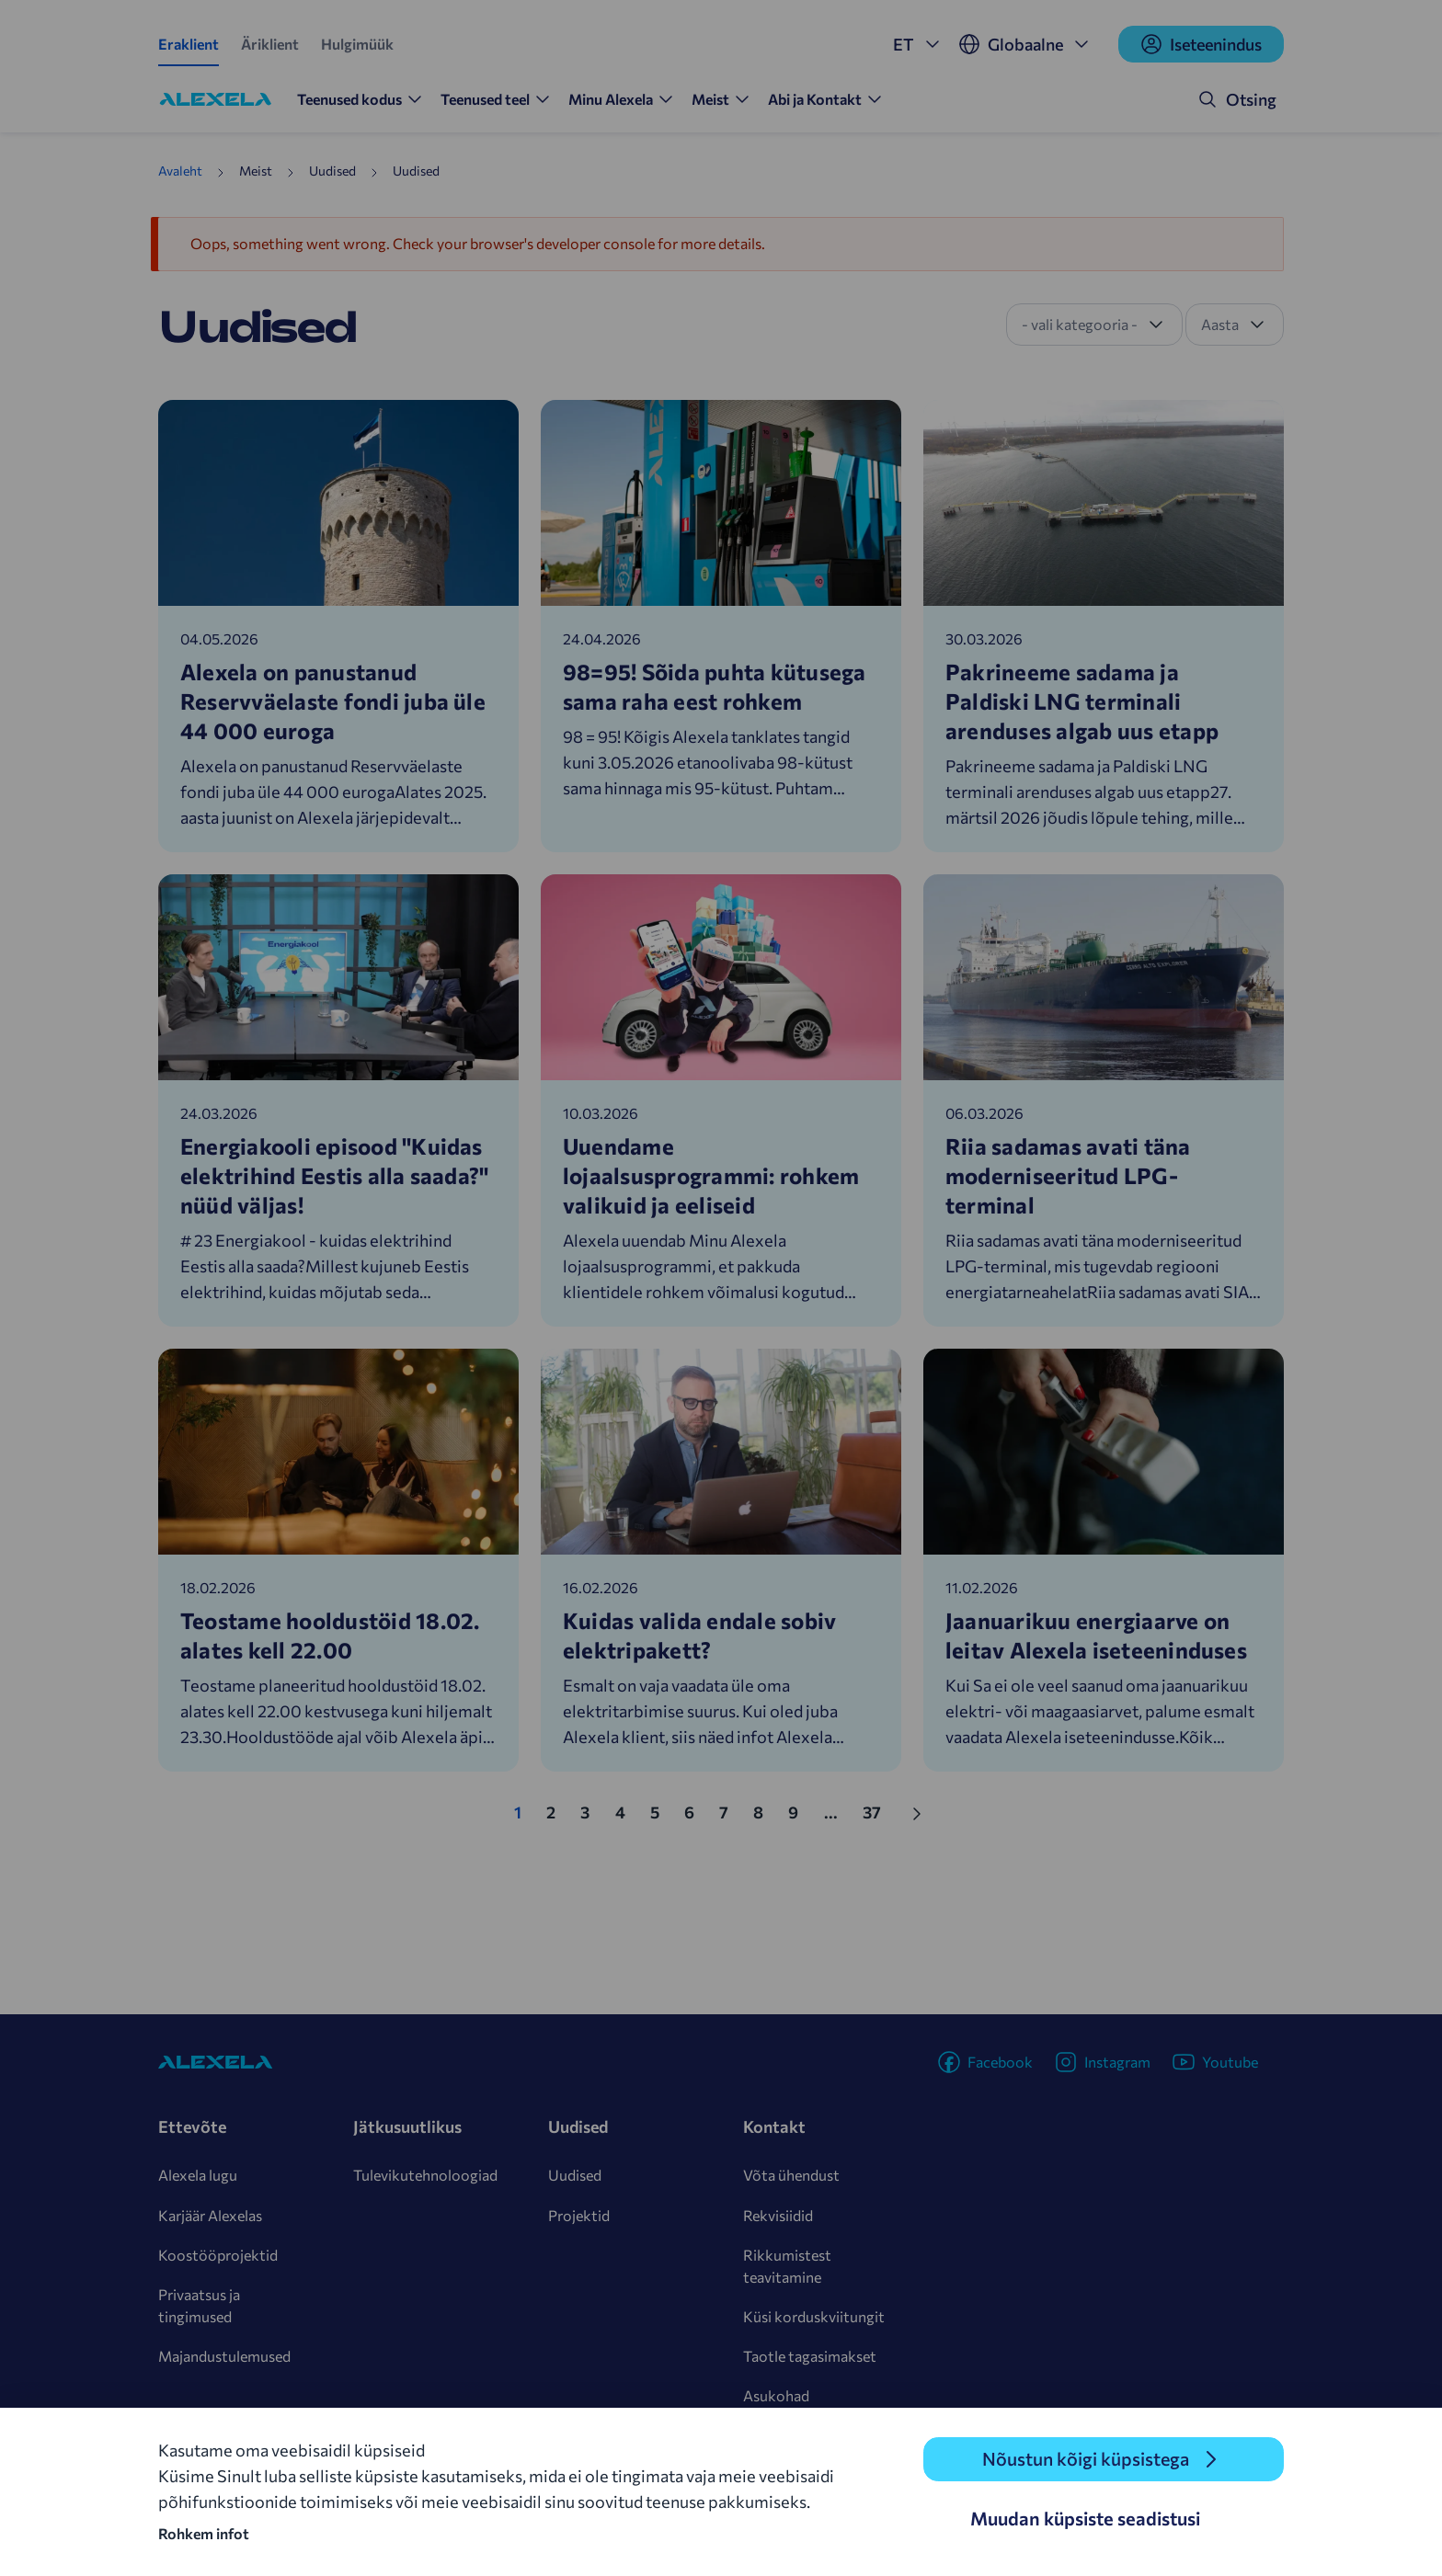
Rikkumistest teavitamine (787, 2265)
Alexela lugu (197, 2174)
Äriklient (270, 43)
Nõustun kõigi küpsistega (1085, 2459)
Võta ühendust (791, 2174)
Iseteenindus (1201, 44)
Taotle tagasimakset (809, 2356)
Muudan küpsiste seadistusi (1085, 2518)
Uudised (574, 2174)
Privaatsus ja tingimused (199, 2305)
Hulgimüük (357, 43)
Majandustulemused (224, 2356)
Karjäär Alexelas (210, 2215)
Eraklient (188, 43)
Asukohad (776, 2395)
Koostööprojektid (218, 2254)
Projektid (579, 2215)
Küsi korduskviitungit (814, 2316)
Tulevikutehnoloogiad (425, 2174)
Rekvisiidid (778, 2215)
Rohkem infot (203, 2533)
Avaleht (180, 170)
